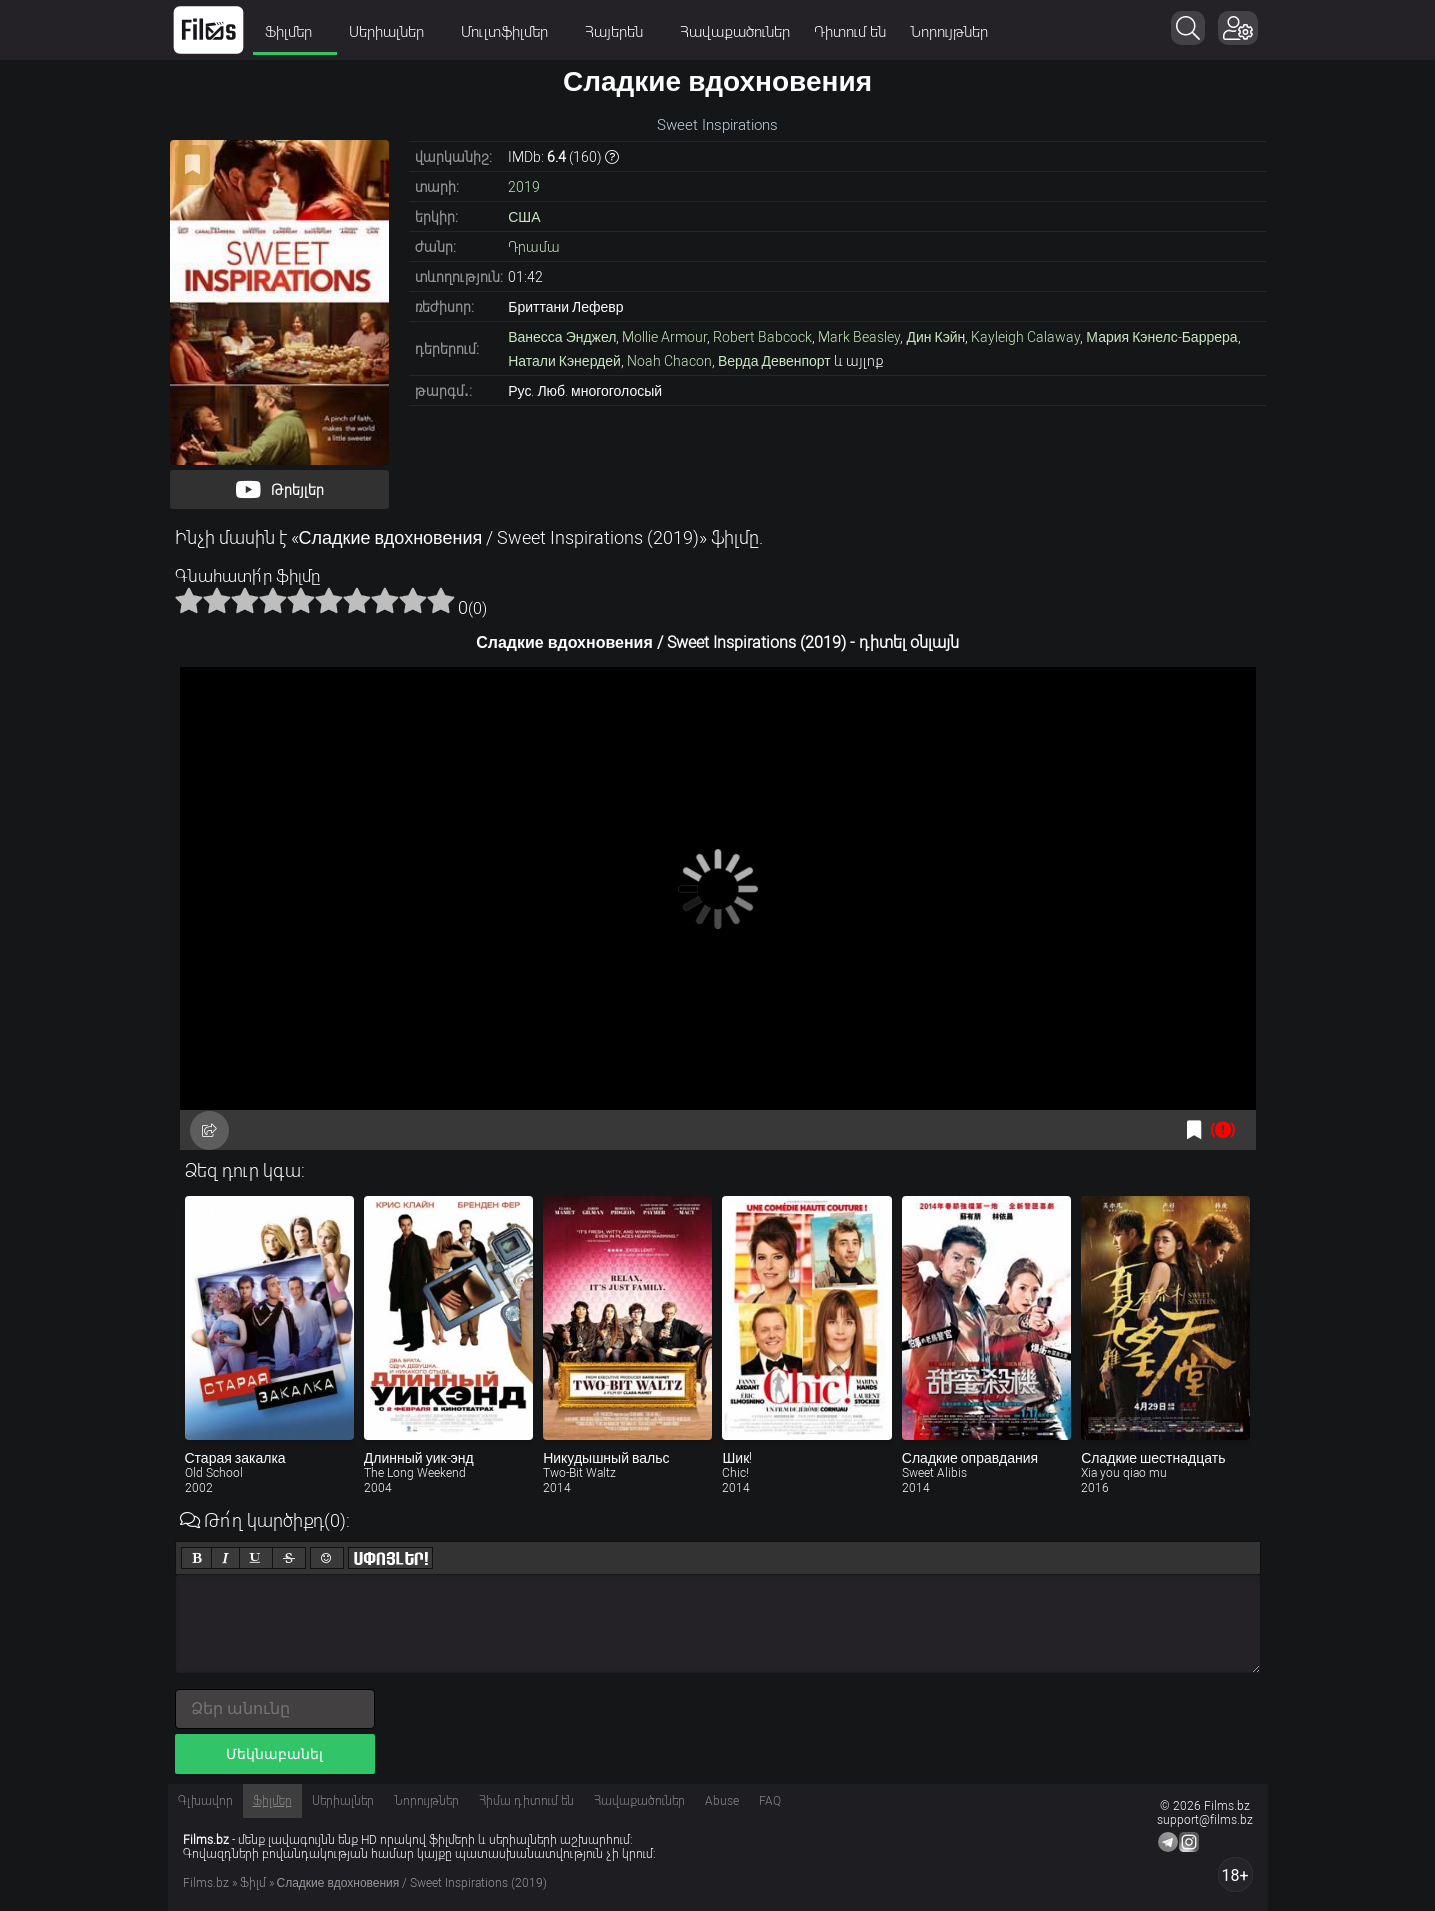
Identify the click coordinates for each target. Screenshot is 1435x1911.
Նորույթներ (949, 32)
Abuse (722, 1801)
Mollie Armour (664, 337)
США (524, 217)
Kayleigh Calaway (1025, 337)
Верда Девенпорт (774, 361)
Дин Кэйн (935, 337)
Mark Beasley (859, 337)
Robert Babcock (762, 337)
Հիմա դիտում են (526, 1801)
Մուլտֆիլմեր (511, 32)
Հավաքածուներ (735, 32)
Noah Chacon (669, 361)
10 (441, 600)
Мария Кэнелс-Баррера (1161, 337)
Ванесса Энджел (562, 337)
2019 (524, 187)
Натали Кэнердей (564, 361)
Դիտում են (850, 32)
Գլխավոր (205, 1801)
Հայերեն (620, 32)
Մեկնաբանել (274, 1754)
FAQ (770, 1801)
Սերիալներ (393, 32)
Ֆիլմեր (295, 32)
